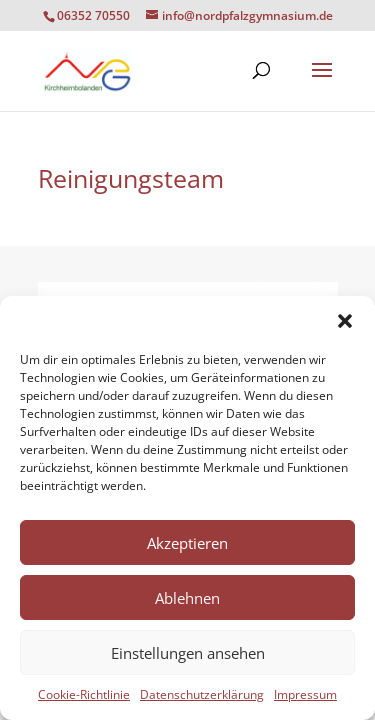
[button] (345, 321)
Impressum (305, 694)
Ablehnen (187, 598)
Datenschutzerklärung (202, 694)
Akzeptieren (187, 543)
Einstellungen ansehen (188, 653)
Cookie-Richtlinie (84, 694)
